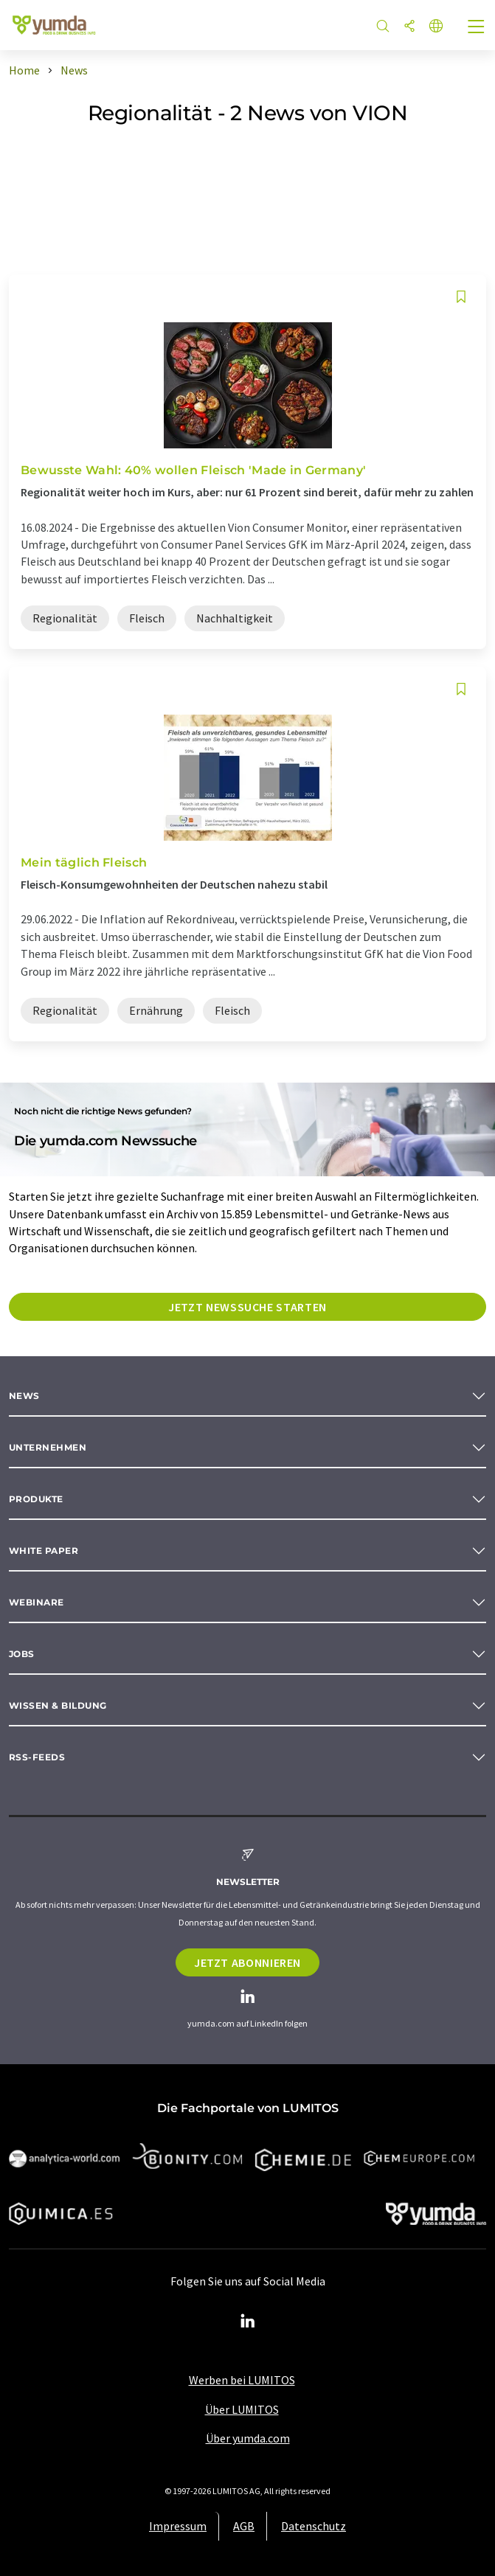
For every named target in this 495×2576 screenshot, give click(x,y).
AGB (244, 2525)
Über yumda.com (248, 2438)
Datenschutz (313, 2525)
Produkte (36, 1498)
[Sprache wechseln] (436, 26)
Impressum (178, 2525)
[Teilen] (409, 26)
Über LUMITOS (242, 2409)
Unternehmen (47, 1447)
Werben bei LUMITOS (242, 2379)
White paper (43, 1550)
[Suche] (383, 26)
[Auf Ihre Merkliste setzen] (461, 297)
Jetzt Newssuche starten (247, 1306)
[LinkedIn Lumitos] (248, 2321)
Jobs (22, 1653)
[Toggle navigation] (476, 28)
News (24, 1395)
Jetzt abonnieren (247, 1962)
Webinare (36, 1602)
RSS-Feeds (37, 1757)
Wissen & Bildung (58, 1705)
